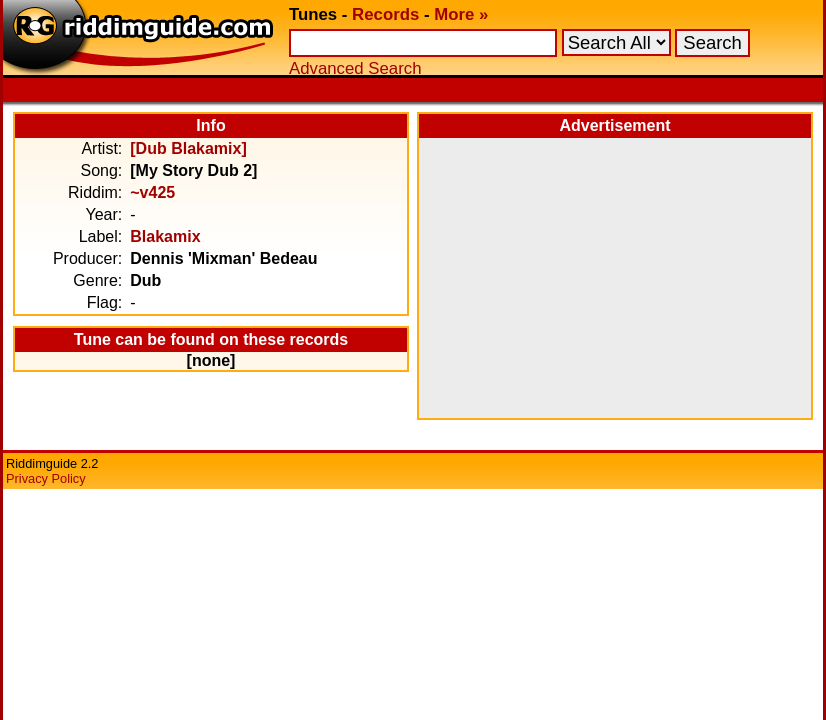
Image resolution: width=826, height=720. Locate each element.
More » (461, 14)
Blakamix (165, 236)
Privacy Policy (46, 478)
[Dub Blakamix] (188, 148)
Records (385, 14)
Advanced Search (355, 68)
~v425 (152, 192)
